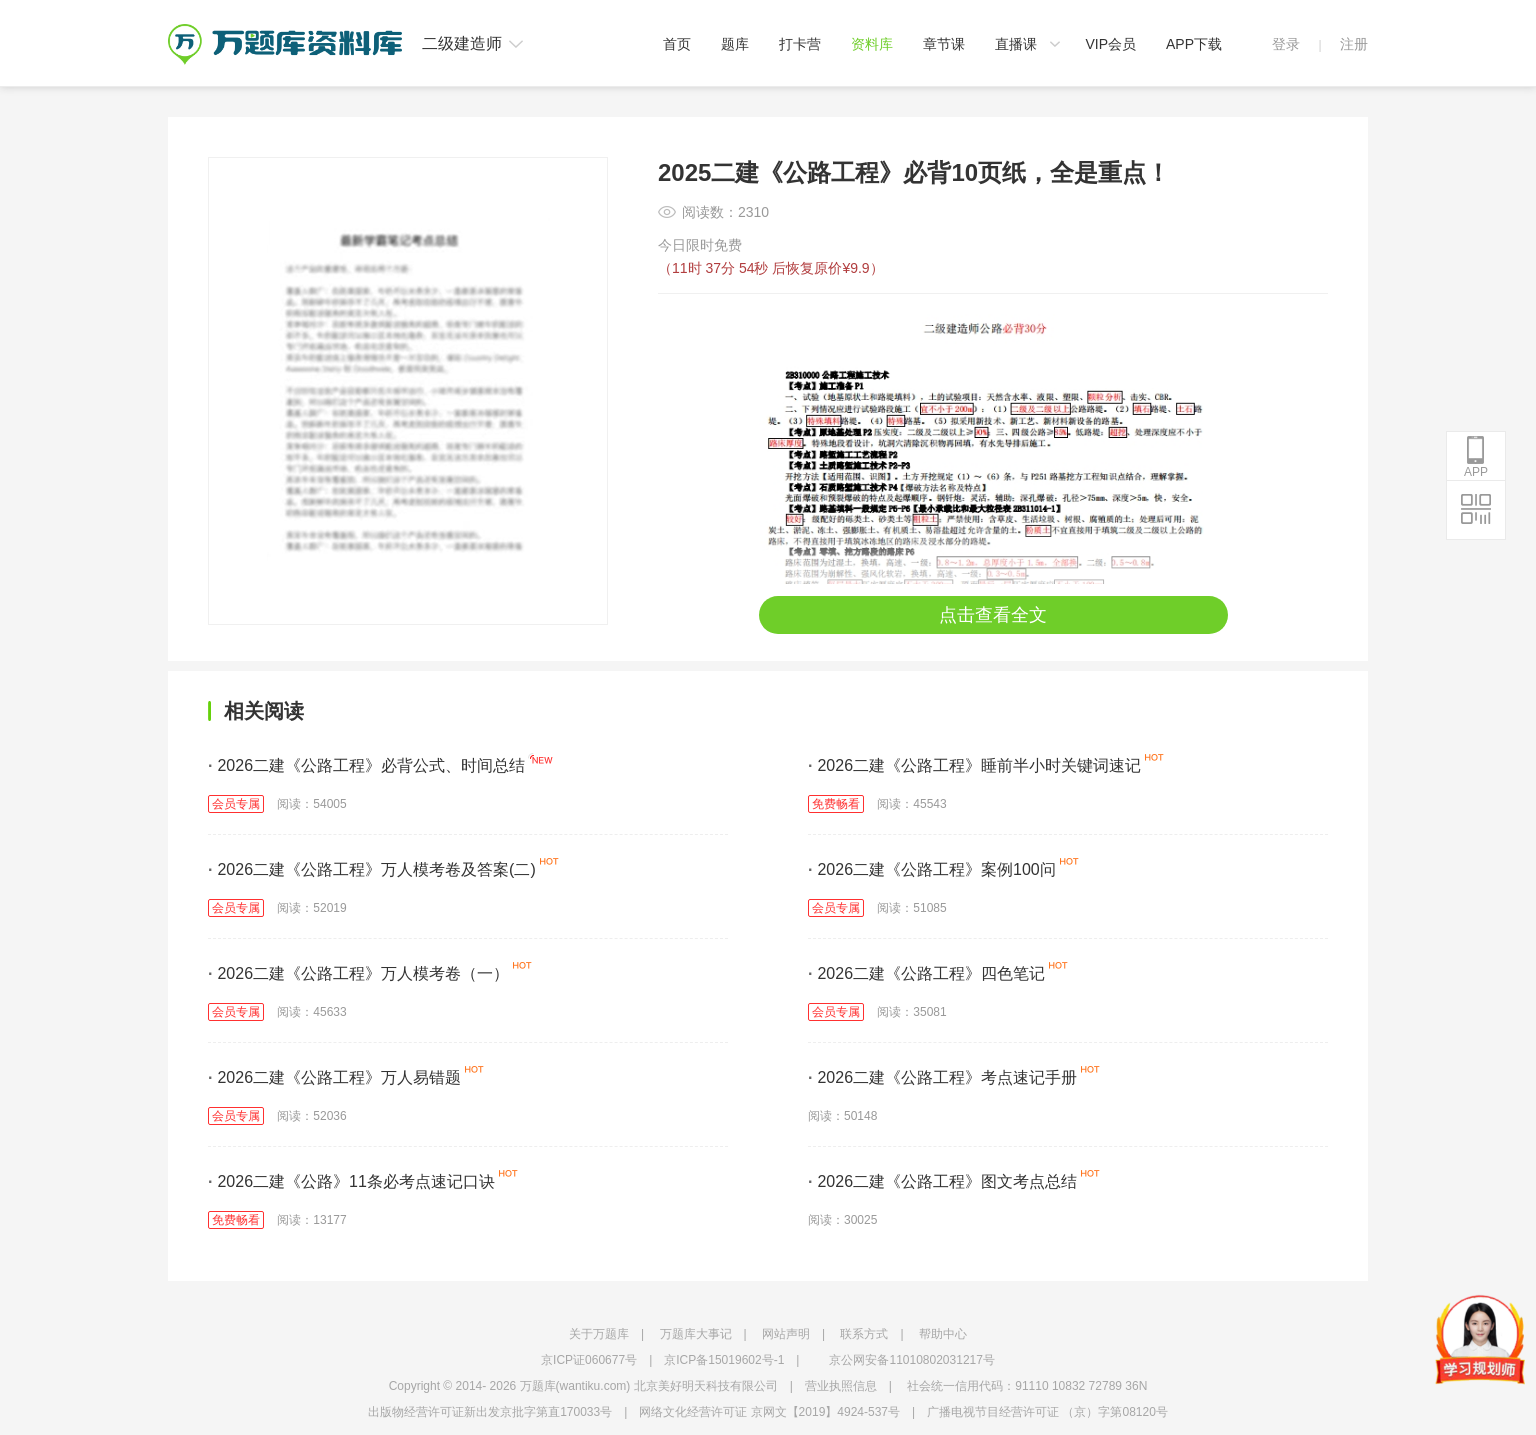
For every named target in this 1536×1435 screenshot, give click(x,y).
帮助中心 (943, 1334)
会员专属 (236, 804)
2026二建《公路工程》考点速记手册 (942, 1077)
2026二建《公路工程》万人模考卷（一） (358, 973)
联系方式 (864, 1334)
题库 (735, 44)
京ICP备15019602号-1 (724, 1360)
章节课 (944, 44)
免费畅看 (836, 804)
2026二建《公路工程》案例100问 (932, 869)
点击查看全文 (993, 615)
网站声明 (786, 1334)
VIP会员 (1110, 44)
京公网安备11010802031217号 (911, 1360)
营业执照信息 (841, 1386)
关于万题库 (599, 1334)
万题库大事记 (696, 1334)
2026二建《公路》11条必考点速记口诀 (351, 1181)
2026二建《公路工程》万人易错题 (334, 1077)
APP (1476, 457)
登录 (1286, 44)
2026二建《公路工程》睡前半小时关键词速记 (974, 765)
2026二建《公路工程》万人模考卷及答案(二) (372, 869)
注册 (1354, 44)
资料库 (872, 44)
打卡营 (800, 44)
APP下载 (1194, 44)
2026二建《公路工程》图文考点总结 (942, 1181)
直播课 (1016, 44)
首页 (677, 44)
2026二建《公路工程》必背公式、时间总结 (366, 765)
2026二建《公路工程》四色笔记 (926, 973)
